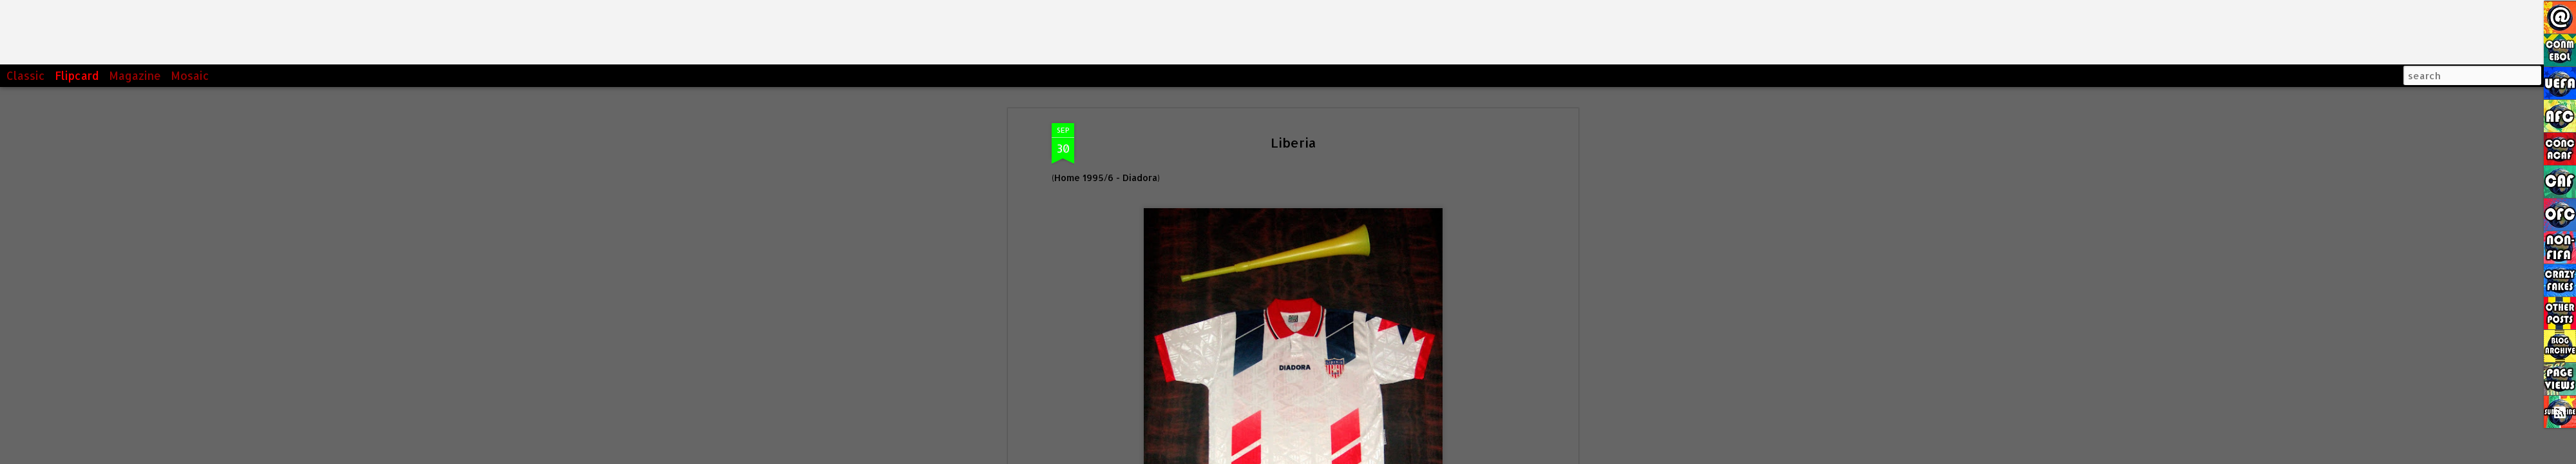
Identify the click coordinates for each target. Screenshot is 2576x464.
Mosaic (190, 75)
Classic (25, 75)
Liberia (1293, 142)
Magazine (135, 75)
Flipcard (77, 75)
